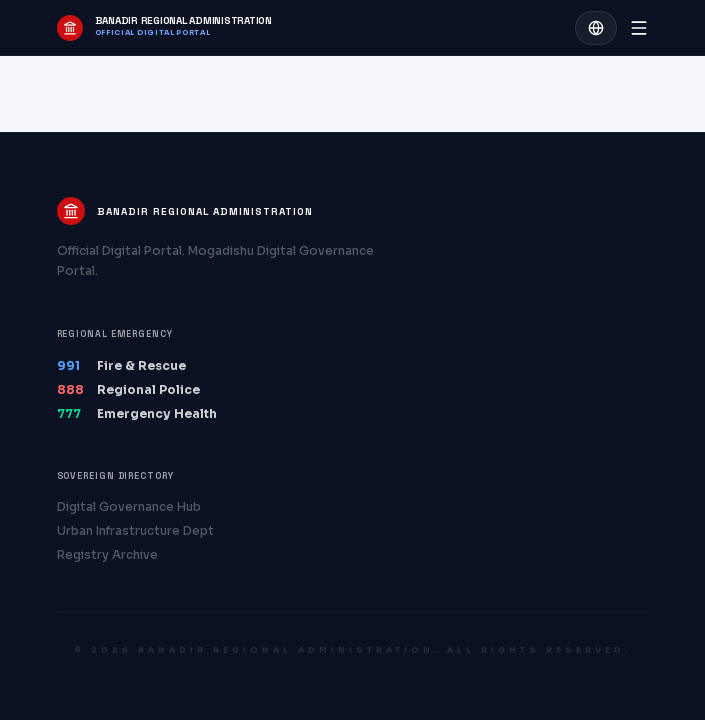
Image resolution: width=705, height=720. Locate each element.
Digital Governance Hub (129, 506)
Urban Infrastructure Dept (135, 530)
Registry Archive (107, 554)
